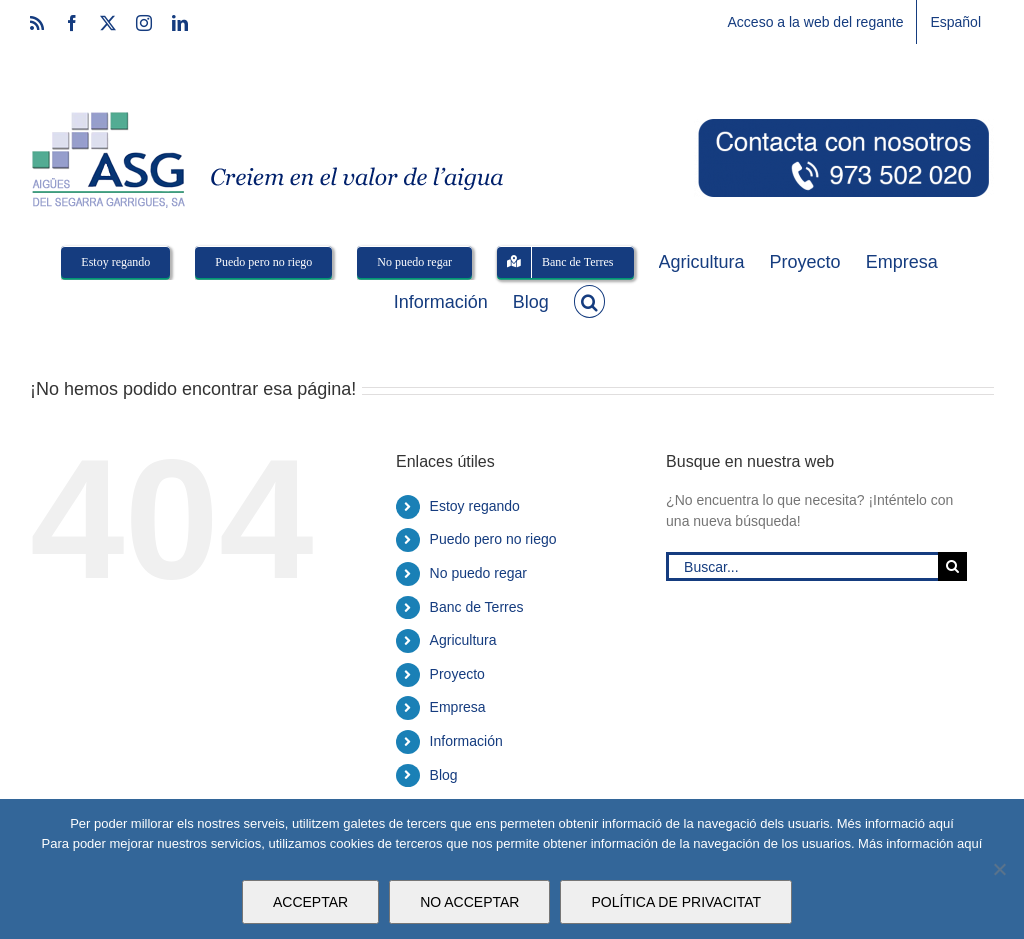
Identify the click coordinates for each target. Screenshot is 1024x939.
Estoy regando (475, 506)
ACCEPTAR (310, 902)
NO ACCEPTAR (469, 902)
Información (466, 741)
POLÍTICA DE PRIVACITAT (676, 902)
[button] (590, 300)
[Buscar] (952, 566)
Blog (444, 775)
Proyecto (457, 674)
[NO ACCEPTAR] (999, 869)
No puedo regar (478, 573)
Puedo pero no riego (493, 539)
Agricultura (463, 640)
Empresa (458, 707)
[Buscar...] (802, 566)
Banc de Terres (477, 607)
